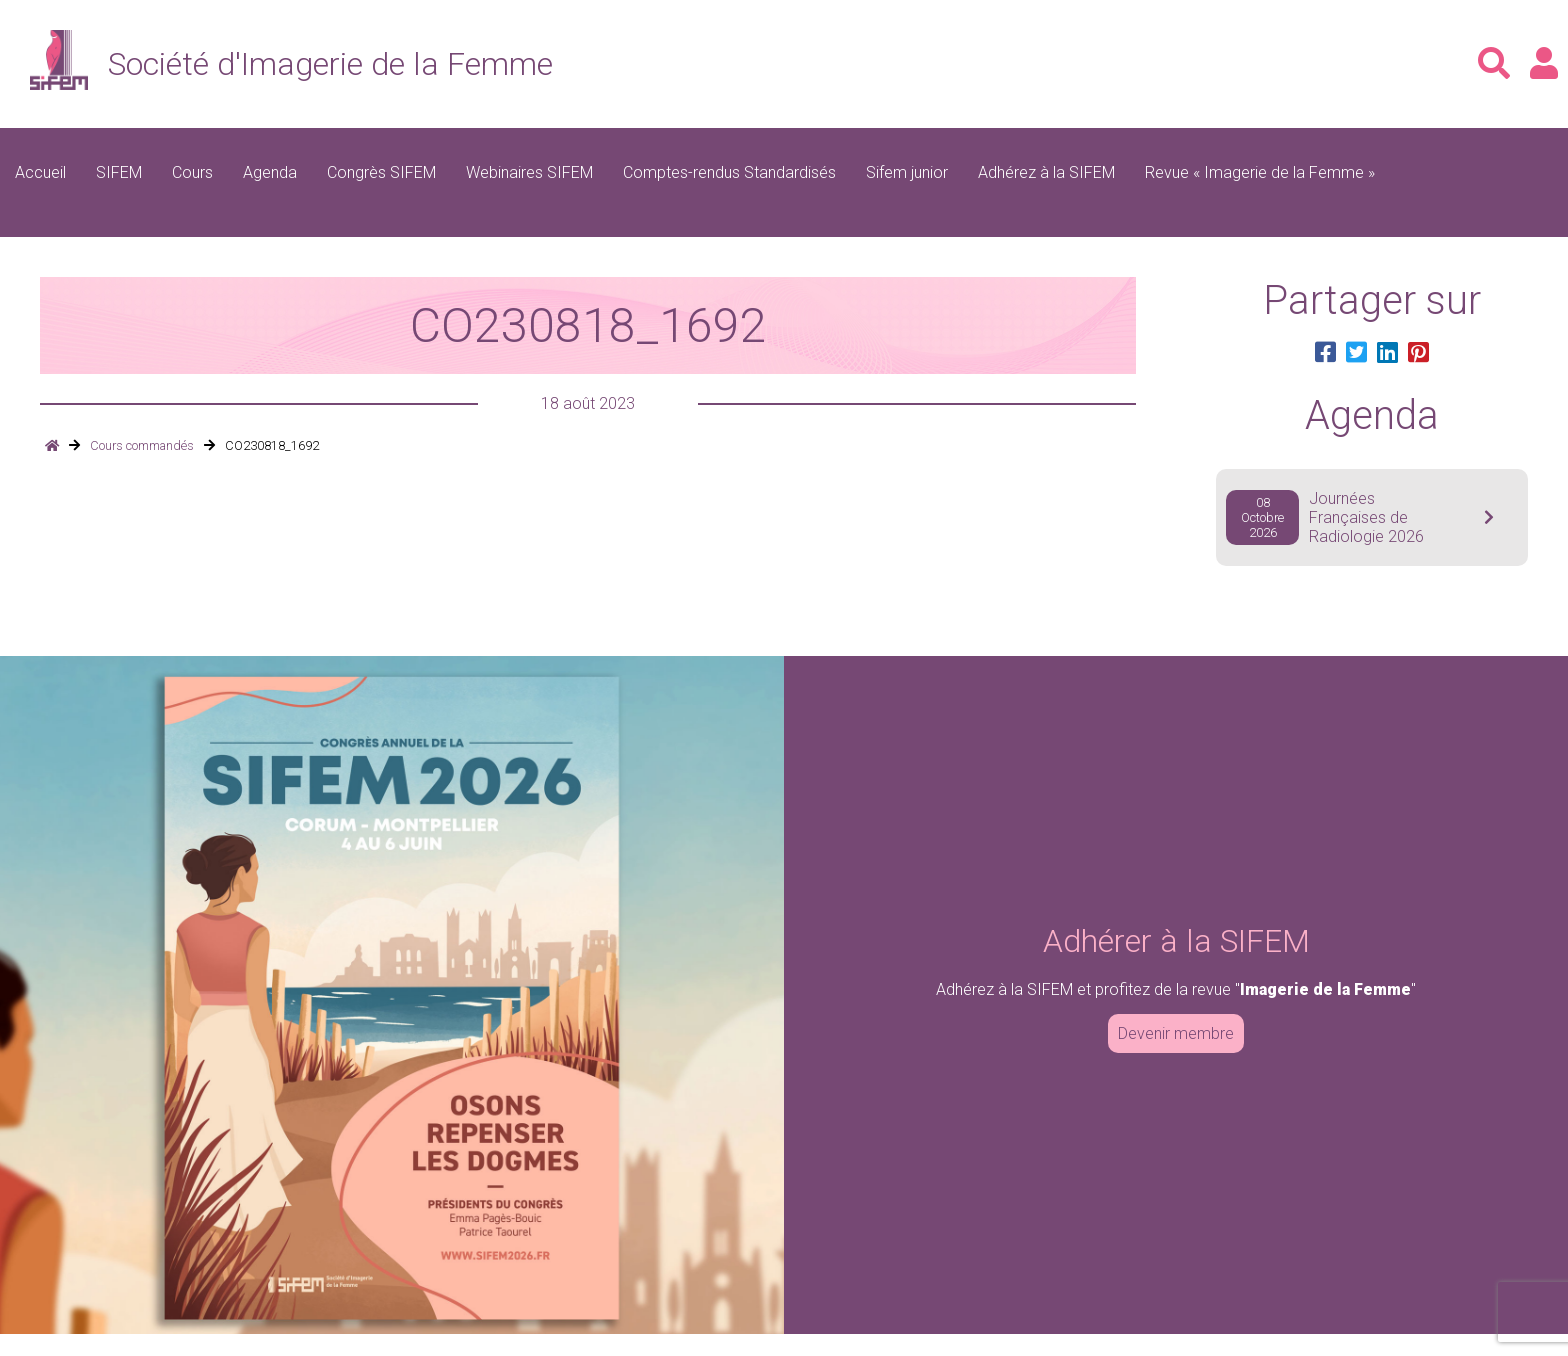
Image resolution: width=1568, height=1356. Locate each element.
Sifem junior (907, 172)
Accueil (40, 172)
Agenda (270, 172)
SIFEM (119, 172)
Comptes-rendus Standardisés (729, 172)
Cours (192, 172)
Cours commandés (142, 445)
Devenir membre (1176, 1033)
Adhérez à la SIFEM (1046, 172)
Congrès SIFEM (381, 172)
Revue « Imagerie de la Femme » (1260, 172)
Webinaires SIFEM (529, 172)
